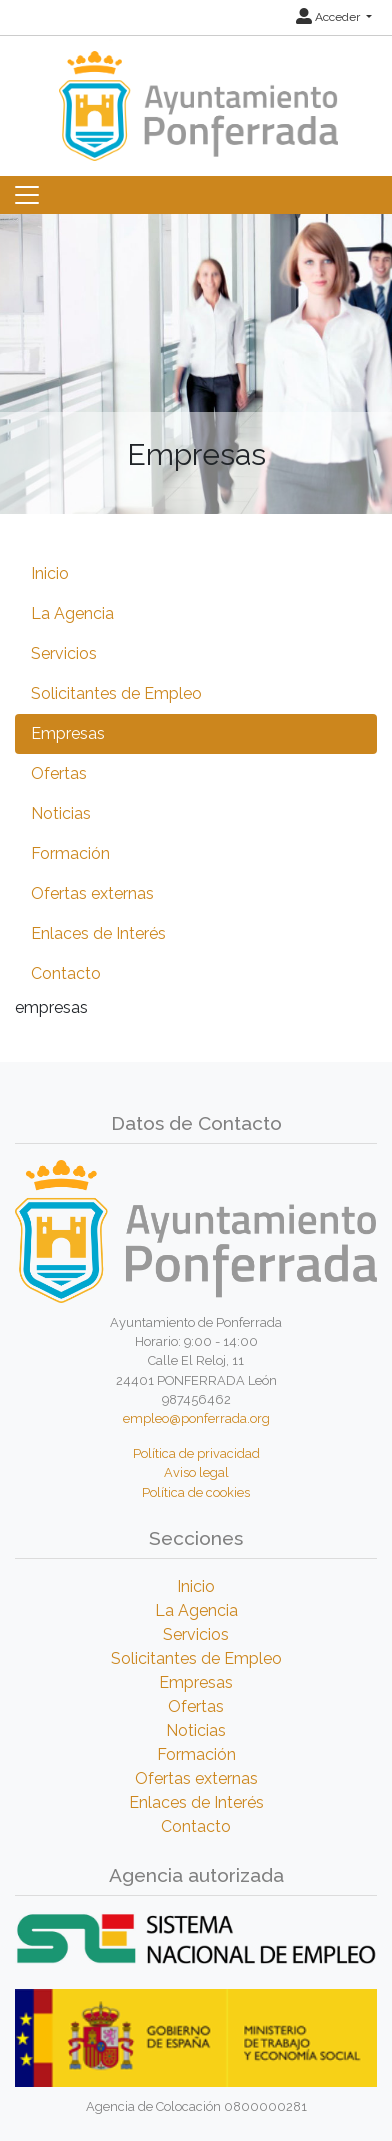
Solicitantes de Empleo (116, 693)
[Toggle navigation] (27, 195)
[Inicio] (195, 96)
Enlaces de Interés (98, 933)
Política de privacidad (196, 1453)
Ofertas (59, 773)
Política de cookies (196, 1492)
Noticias (61, 813)
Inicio (50, 573)
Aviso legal (196, 1472)
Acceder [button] (329, 17)
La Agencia (72, 613)
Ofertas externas (92, 893)
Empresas (68, 733)
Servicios (64, 653)
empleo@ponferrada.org (196, 1418)
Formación (70, 853)
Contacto (66, 973)
